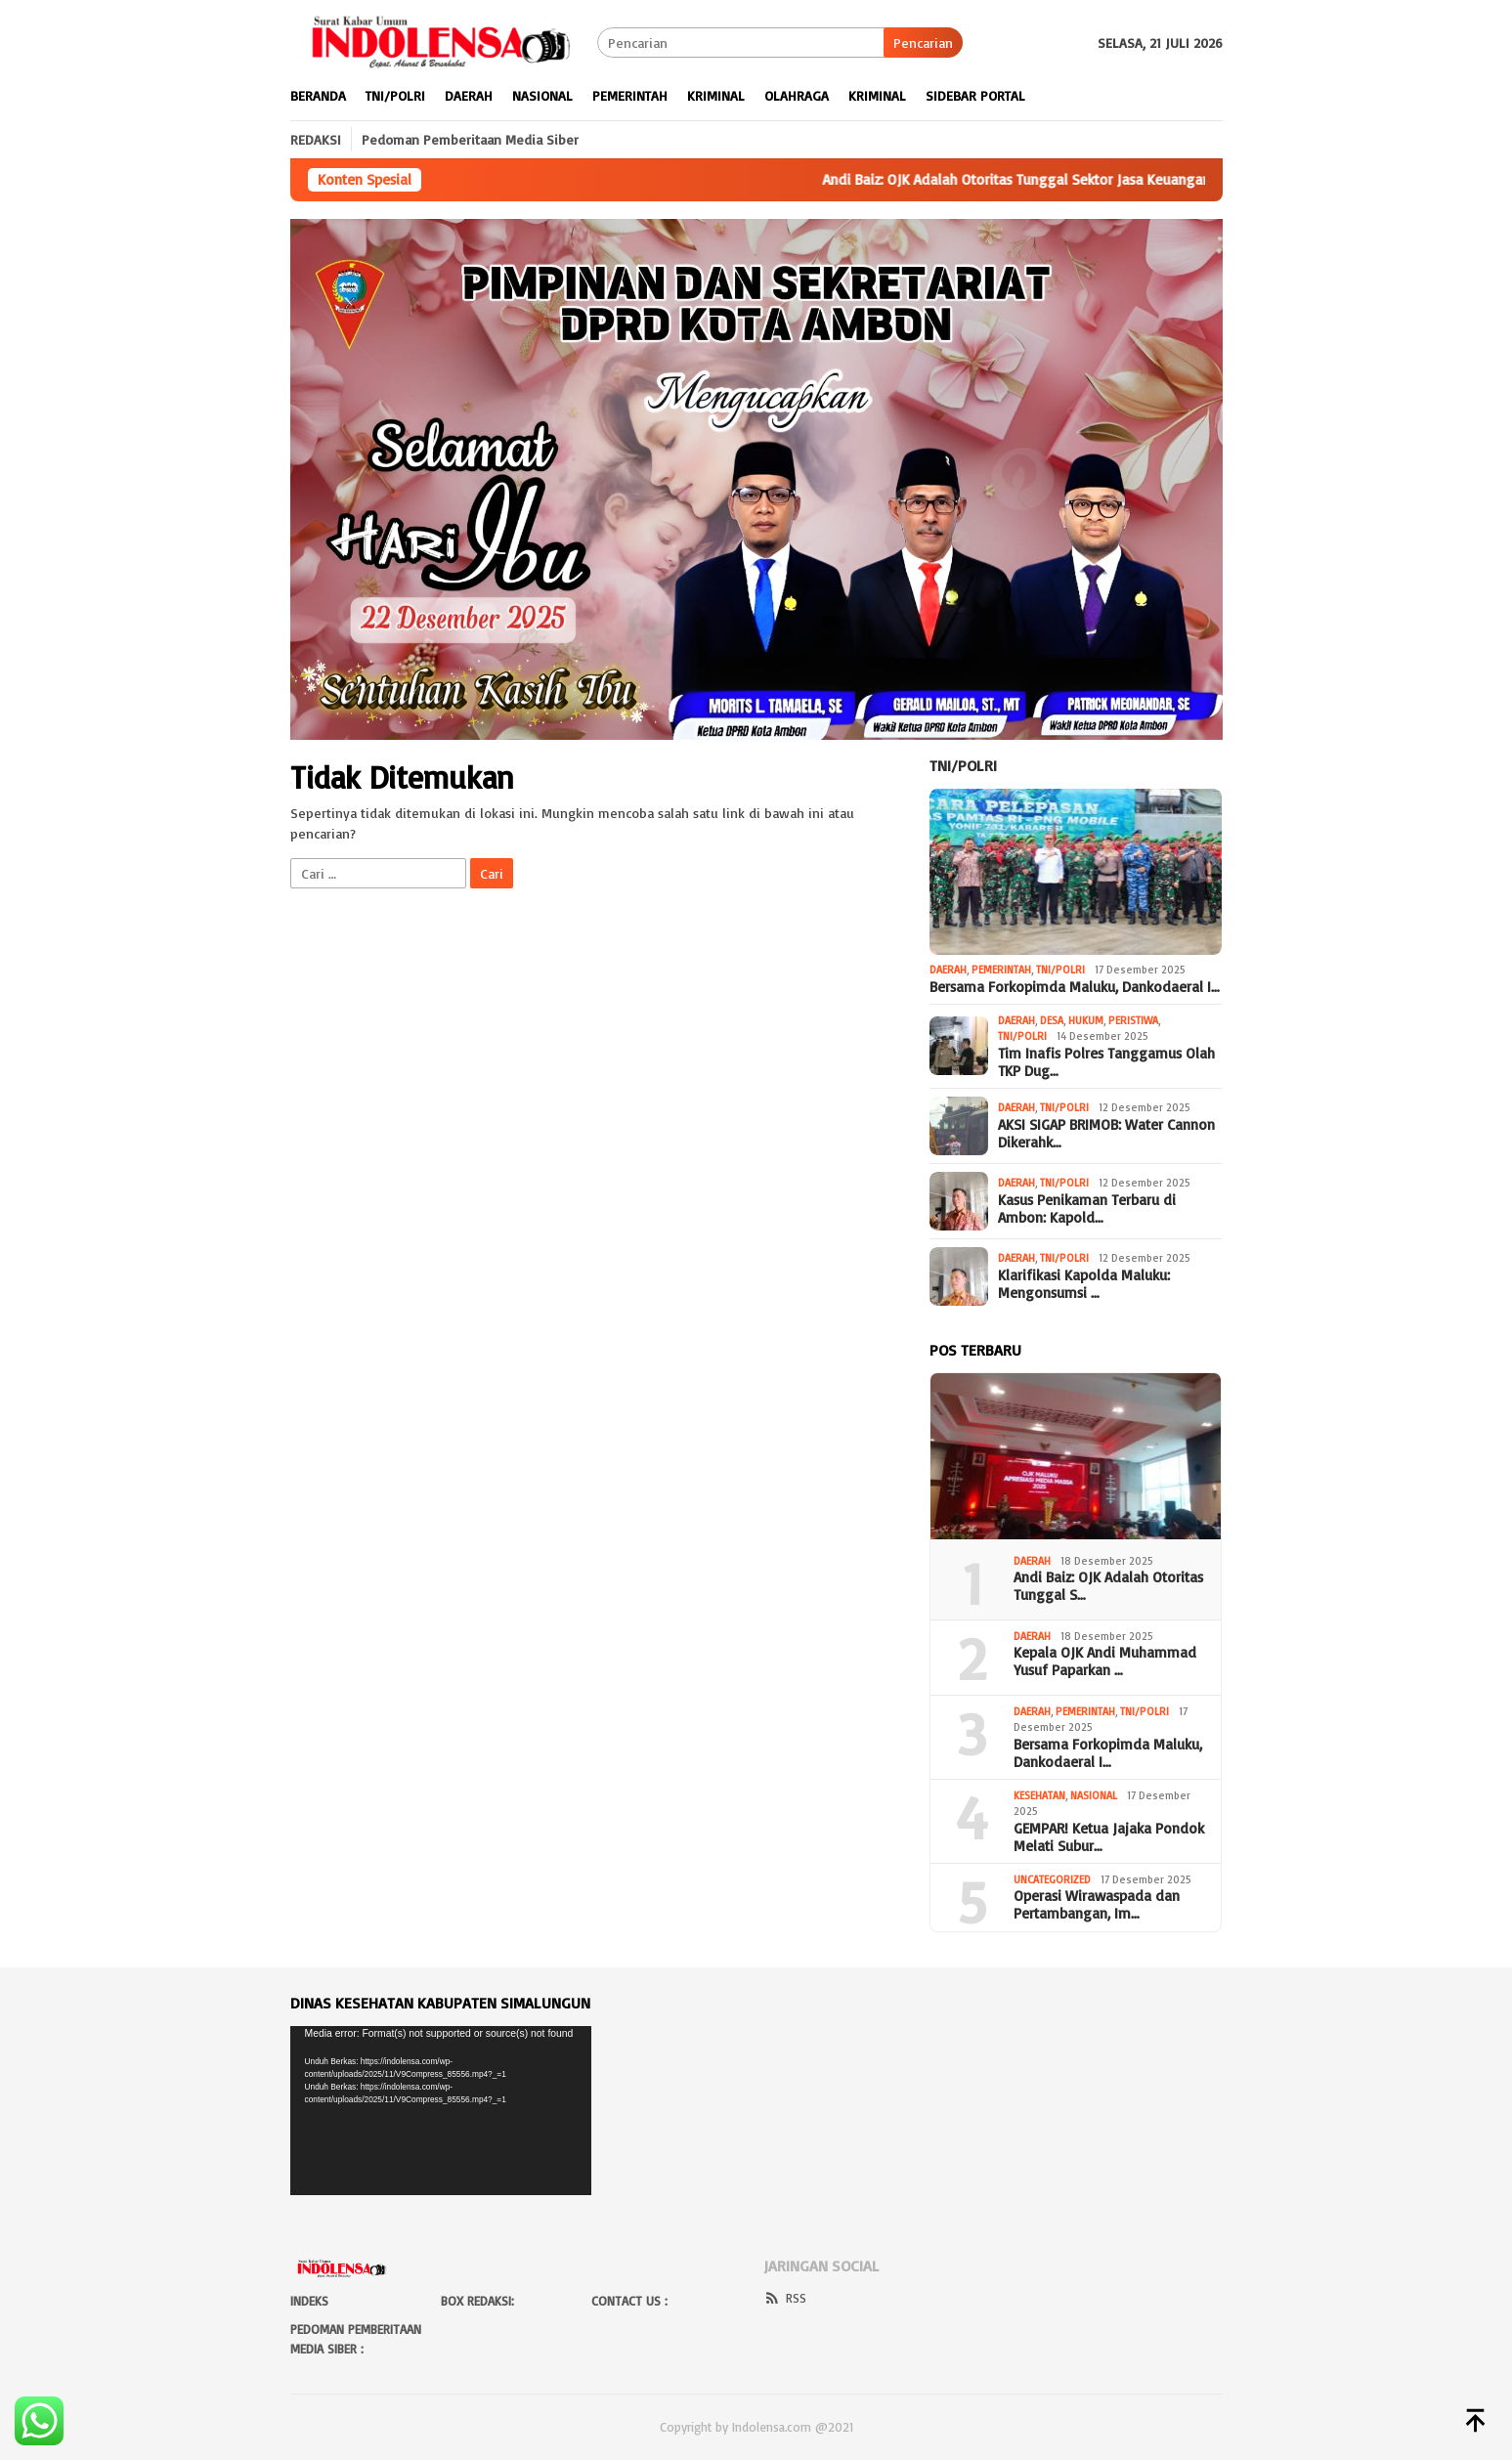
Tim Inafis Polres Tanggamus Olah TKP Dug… (1106, 1062)
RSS (784, 2298)
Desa (1051, 1020)
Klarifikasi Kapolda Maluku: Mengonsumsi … (1084, 1284)
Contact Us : (629, 2301)
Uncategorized (1052, 1879)
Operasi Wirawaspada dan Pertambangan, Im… (1097, 1904)
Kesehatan (1039, 1795)
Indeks (309, 2301)
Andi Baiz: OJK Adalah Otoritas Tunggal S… (1108, 1586)
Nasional (1093, 1795)
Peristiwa (1133, 1020)
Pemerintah (1001, 969)
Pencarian (923, 42)
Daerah (948, 969)
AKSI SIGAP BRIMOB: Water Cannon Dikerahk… (1106, 1133)
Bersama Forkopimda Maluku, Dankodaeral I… (1074, 987)
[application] (441, 2111)
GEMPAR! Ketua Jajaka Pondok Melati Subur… (1109, 1837)
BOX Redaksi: (477, 2301)
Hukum (1085, 1020)
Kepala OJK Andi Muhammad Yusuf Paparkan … (1105, 1661)
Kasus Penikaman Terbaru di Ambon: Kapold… (1087, 1209)
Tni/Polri (963, 765)
